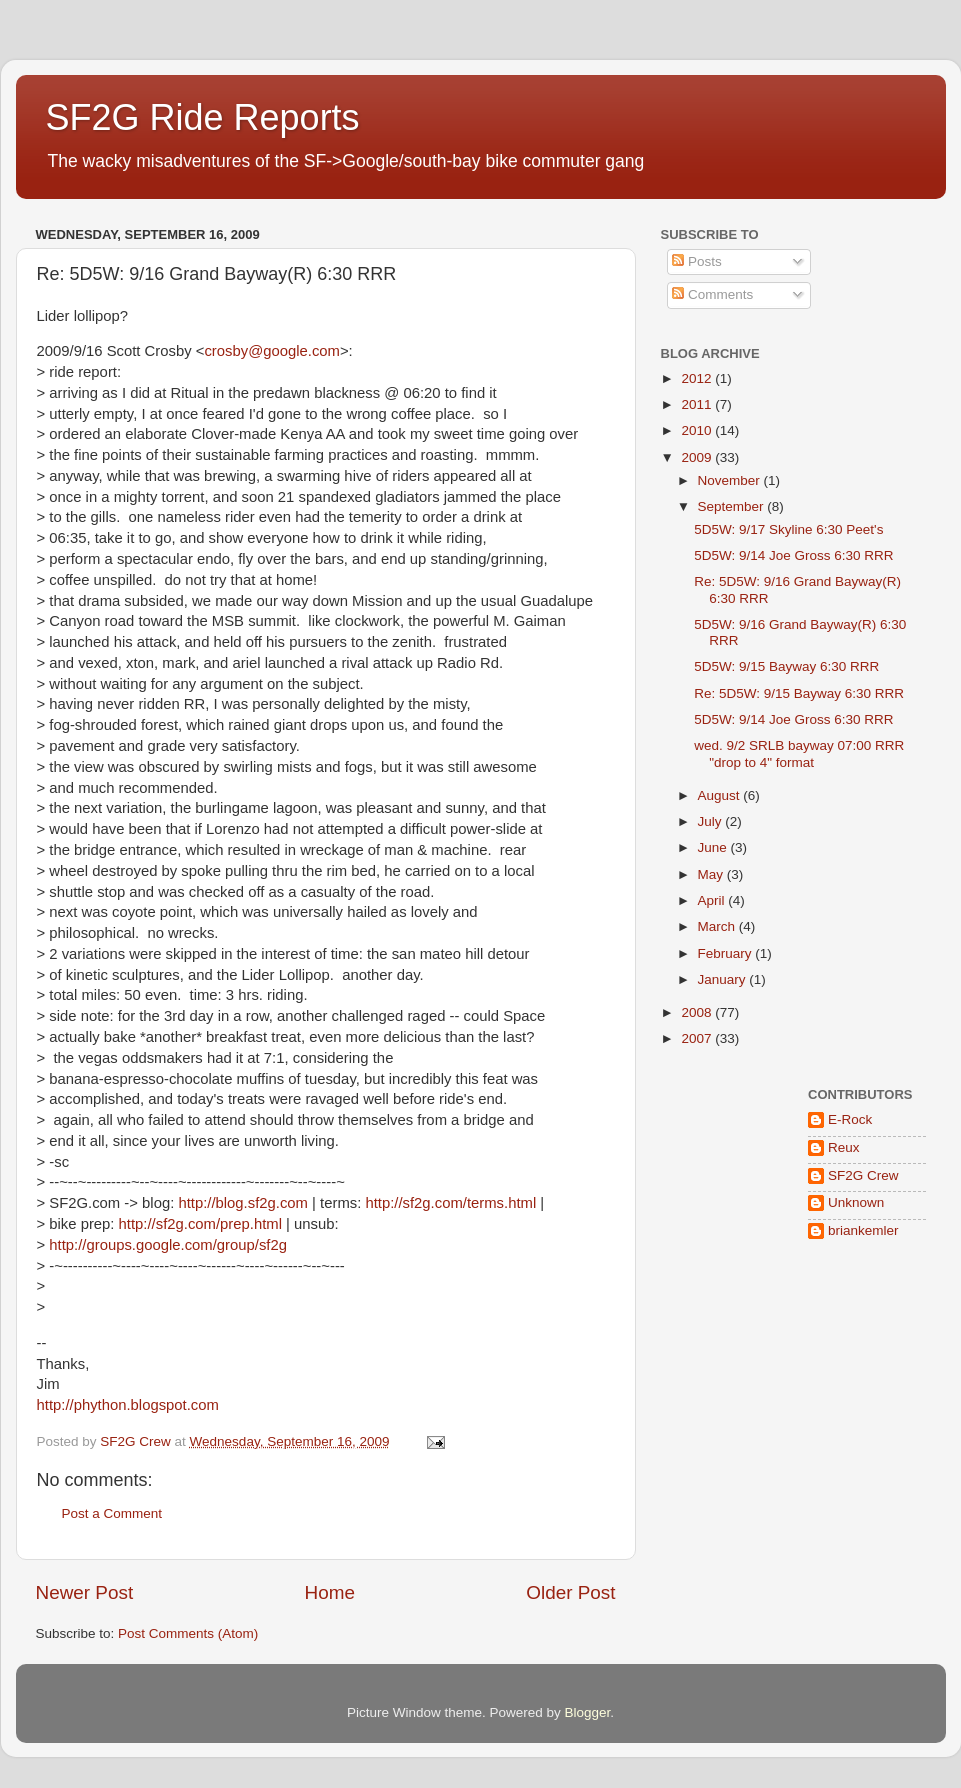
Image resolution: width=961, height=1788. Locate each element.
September (733, 506)
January (724, 979)
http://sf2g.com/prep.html (200, 1224)
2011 (698, 404)
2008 (698, 1012)
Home (330, 1592)
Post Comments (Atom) (188, 1633)
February (727, 953)
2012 (698, 378)
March (718, 926)
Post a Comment (112, 1513)
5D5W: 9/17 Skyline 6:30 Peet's (788, 529)
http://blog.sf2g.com (243, 1203)
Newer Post (85, 1592)
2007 (698, 1038)
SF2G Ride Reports (203, 117)
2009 (698, 457)
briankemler (863, 1230)
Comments (712, 294)
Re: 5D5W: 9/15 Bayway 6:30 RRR (799, 693)
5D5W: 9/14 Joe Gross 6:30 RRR (793, 555)
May (712, 874)
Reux (844, 1147)
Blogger (588, 1712)
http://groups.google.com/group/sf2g (168, 1245)
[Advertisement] (723, 1429)
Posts (697, 261)
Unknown (856, 1202)
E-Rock (850, 1119)
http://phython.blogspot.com (128, 1405)
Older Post (570, 1592)
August (721, 795)
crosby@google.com (272, 351)
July (712, 821)
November (731, 480)
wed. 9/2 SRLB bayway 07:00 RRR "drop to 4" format (799, 753)
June (714, 847)
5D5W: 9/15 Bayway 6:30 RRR (786, 666)
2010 (698, 430)
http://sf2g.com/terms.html (450, 1203)
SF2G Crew (863, 1175)
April (713, 900)
